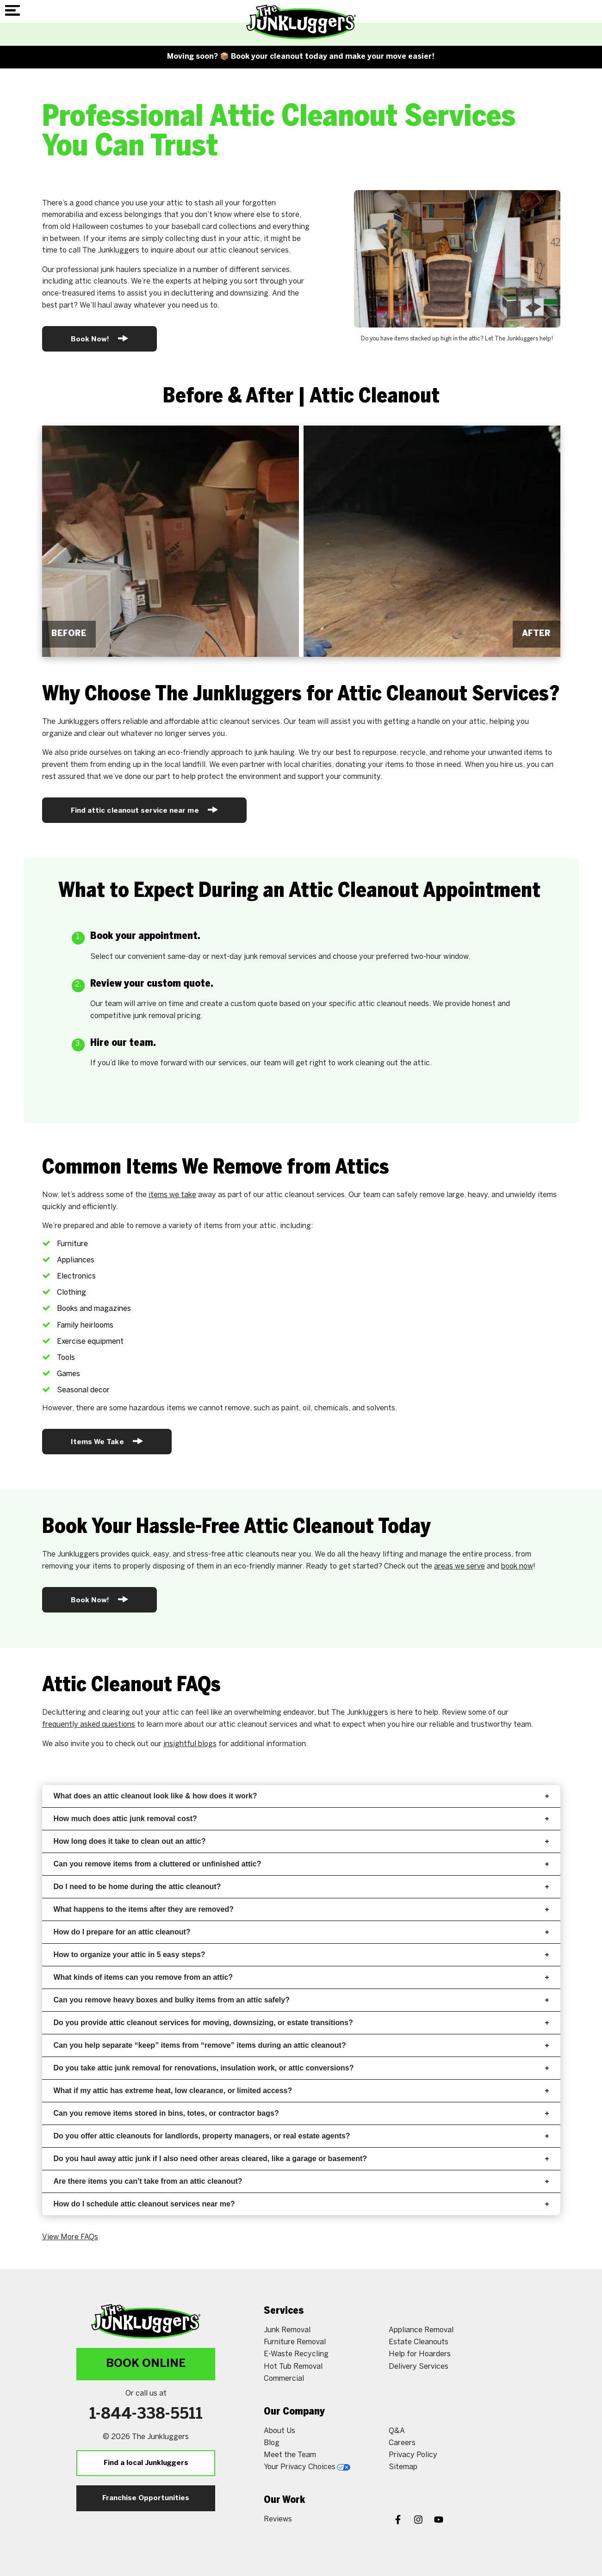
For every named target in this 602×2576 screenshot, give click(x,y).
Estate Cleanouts (418, 2342)
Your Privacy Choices (307, 2467)
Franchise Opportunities (145, 2498)
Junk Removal (287, 2330)
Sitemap (403, 2467)
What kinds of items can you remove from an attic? (301, 1977)
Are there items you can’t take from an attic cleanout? (301, 2181)
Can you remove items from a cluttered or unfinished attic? (301, 1864)
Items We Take (107, 1441)
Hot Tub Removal (293, 2366)
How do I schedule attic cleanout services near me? (301, 2204)
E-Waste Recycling (296, 2354)
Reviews (278, 2519)
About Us (279, 2431)
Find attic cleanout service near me (144, 809)
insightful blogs (190, 1744)
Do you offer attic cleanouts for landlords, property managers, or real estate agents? (301, 2136)
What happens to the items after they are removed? (301, 1909)
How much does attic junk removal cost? (301, 1818)
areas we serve (459, 1566)
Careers (402, 2443)
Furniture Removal (295, 2342)
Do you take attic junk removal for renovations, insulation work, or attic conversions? (301, 2068)
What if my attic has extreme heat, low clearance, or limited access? (301, 2090)
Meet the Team (290, 2455)
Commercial (284, 2378)
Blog (271, 2443)
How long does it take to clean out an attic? (301, 1841)
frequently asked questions (88, 1724)
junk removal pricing (167, 1016)
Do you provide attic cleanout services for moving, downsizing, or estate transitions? (301, 2022)
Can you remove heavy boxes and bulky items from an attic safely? (301, 2000)
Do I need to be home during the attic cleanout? (301, 1886)
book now (517, 1566)
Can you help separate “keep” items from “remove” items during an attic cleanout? (301, 2045)
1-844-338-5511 (146, 2415)
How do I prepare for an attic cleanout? (301, 1932)
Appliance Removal (421, 2330)
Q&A (397, 2431)
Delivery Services (418, 2366)
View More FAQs (70, 2237)
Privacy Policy (413, 2455)
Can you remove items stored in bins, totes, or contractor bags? (301, 2113)
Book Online (146, 2364)
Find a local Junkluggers (146, 2463)
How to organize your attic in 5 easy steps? (301, 1954)
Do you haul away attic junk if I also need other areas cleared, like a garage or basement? (301, 2158)
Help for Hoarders (420, 2354)
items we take (172, 1195)
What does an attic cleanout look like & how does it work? (301, 1796)
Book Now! (100, 338)
